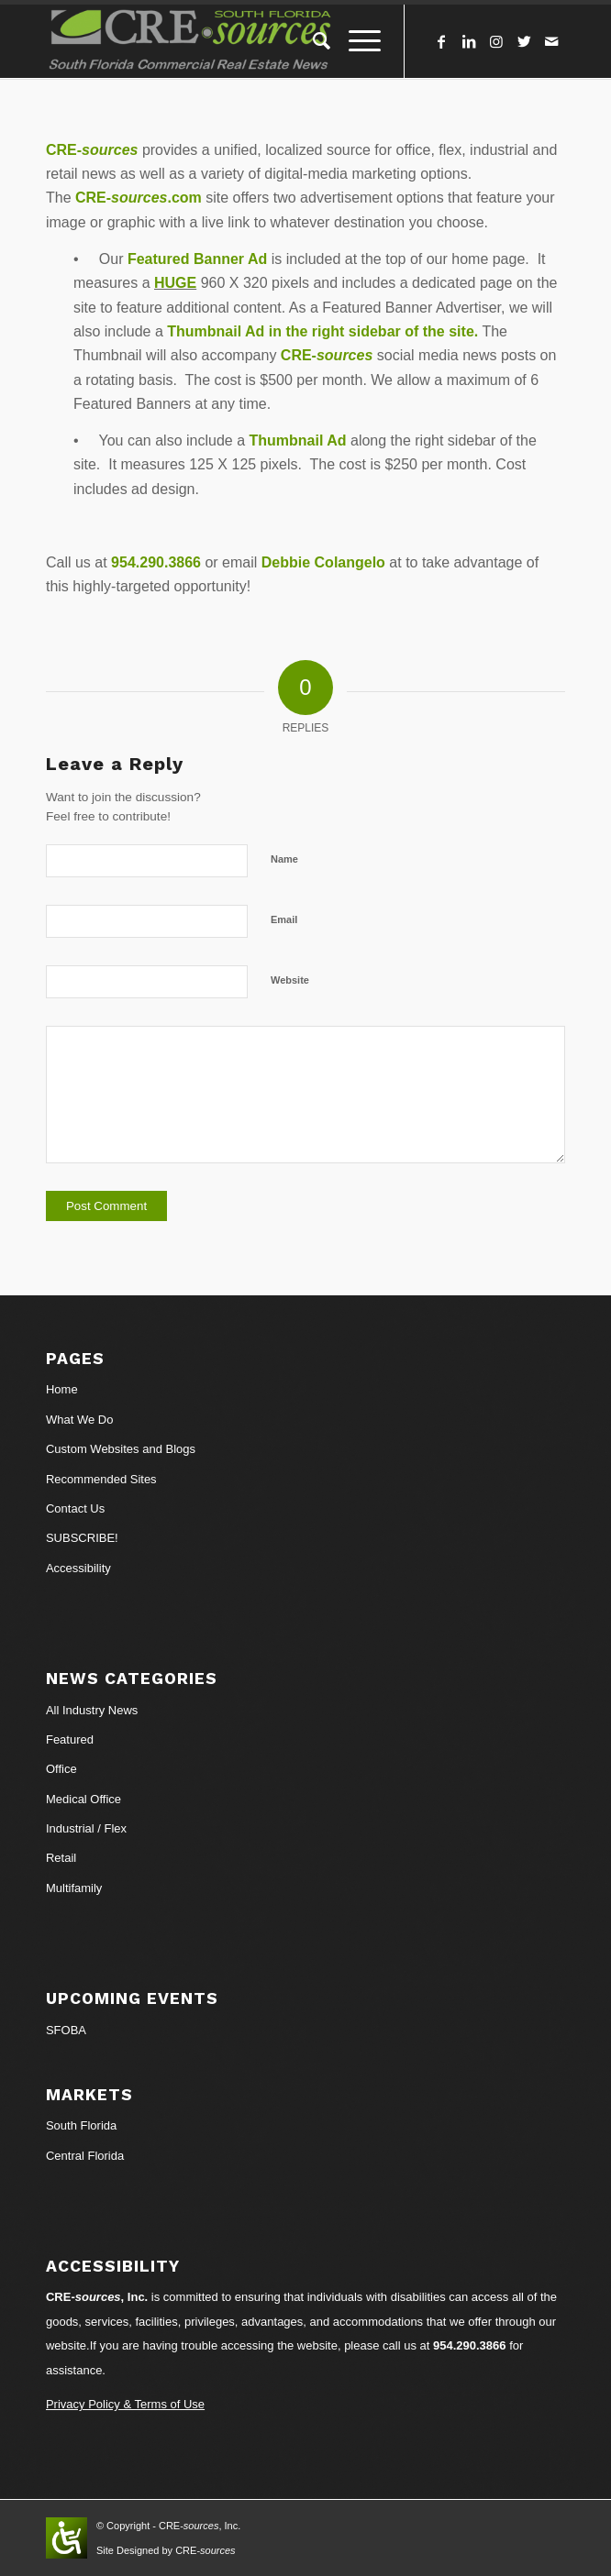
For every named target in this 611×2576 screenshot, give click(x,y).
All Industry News (92, 1710)
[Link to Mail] (551, 42)
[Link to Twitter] (524, 42)
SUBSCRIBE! (82, 1538)
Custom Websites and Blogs (120, 1449)
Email (284, 919)
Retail (61, 1858)
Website (290, 979)
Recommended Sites (101, 1479)
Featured (70, 1739)
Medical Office (83, 1799)
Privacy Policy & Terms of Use (125, 2404)
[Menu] (355, 41)
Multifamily (74, 1888)
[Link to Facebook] (441, 42)
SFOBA (66, 2030)
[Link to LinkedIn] (469, 42)
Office (61, 1769)
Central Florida (85, 2156)
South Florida (81, 2125)
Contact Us (75, 1508)
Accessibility (78, 1568)
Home (62, 1389)
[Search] (312, 41)
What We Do (79, 1419)
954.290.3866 (469, 2345)
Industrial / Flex (86, 1828)
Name (284, 858)
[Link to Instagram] (496, 42)
